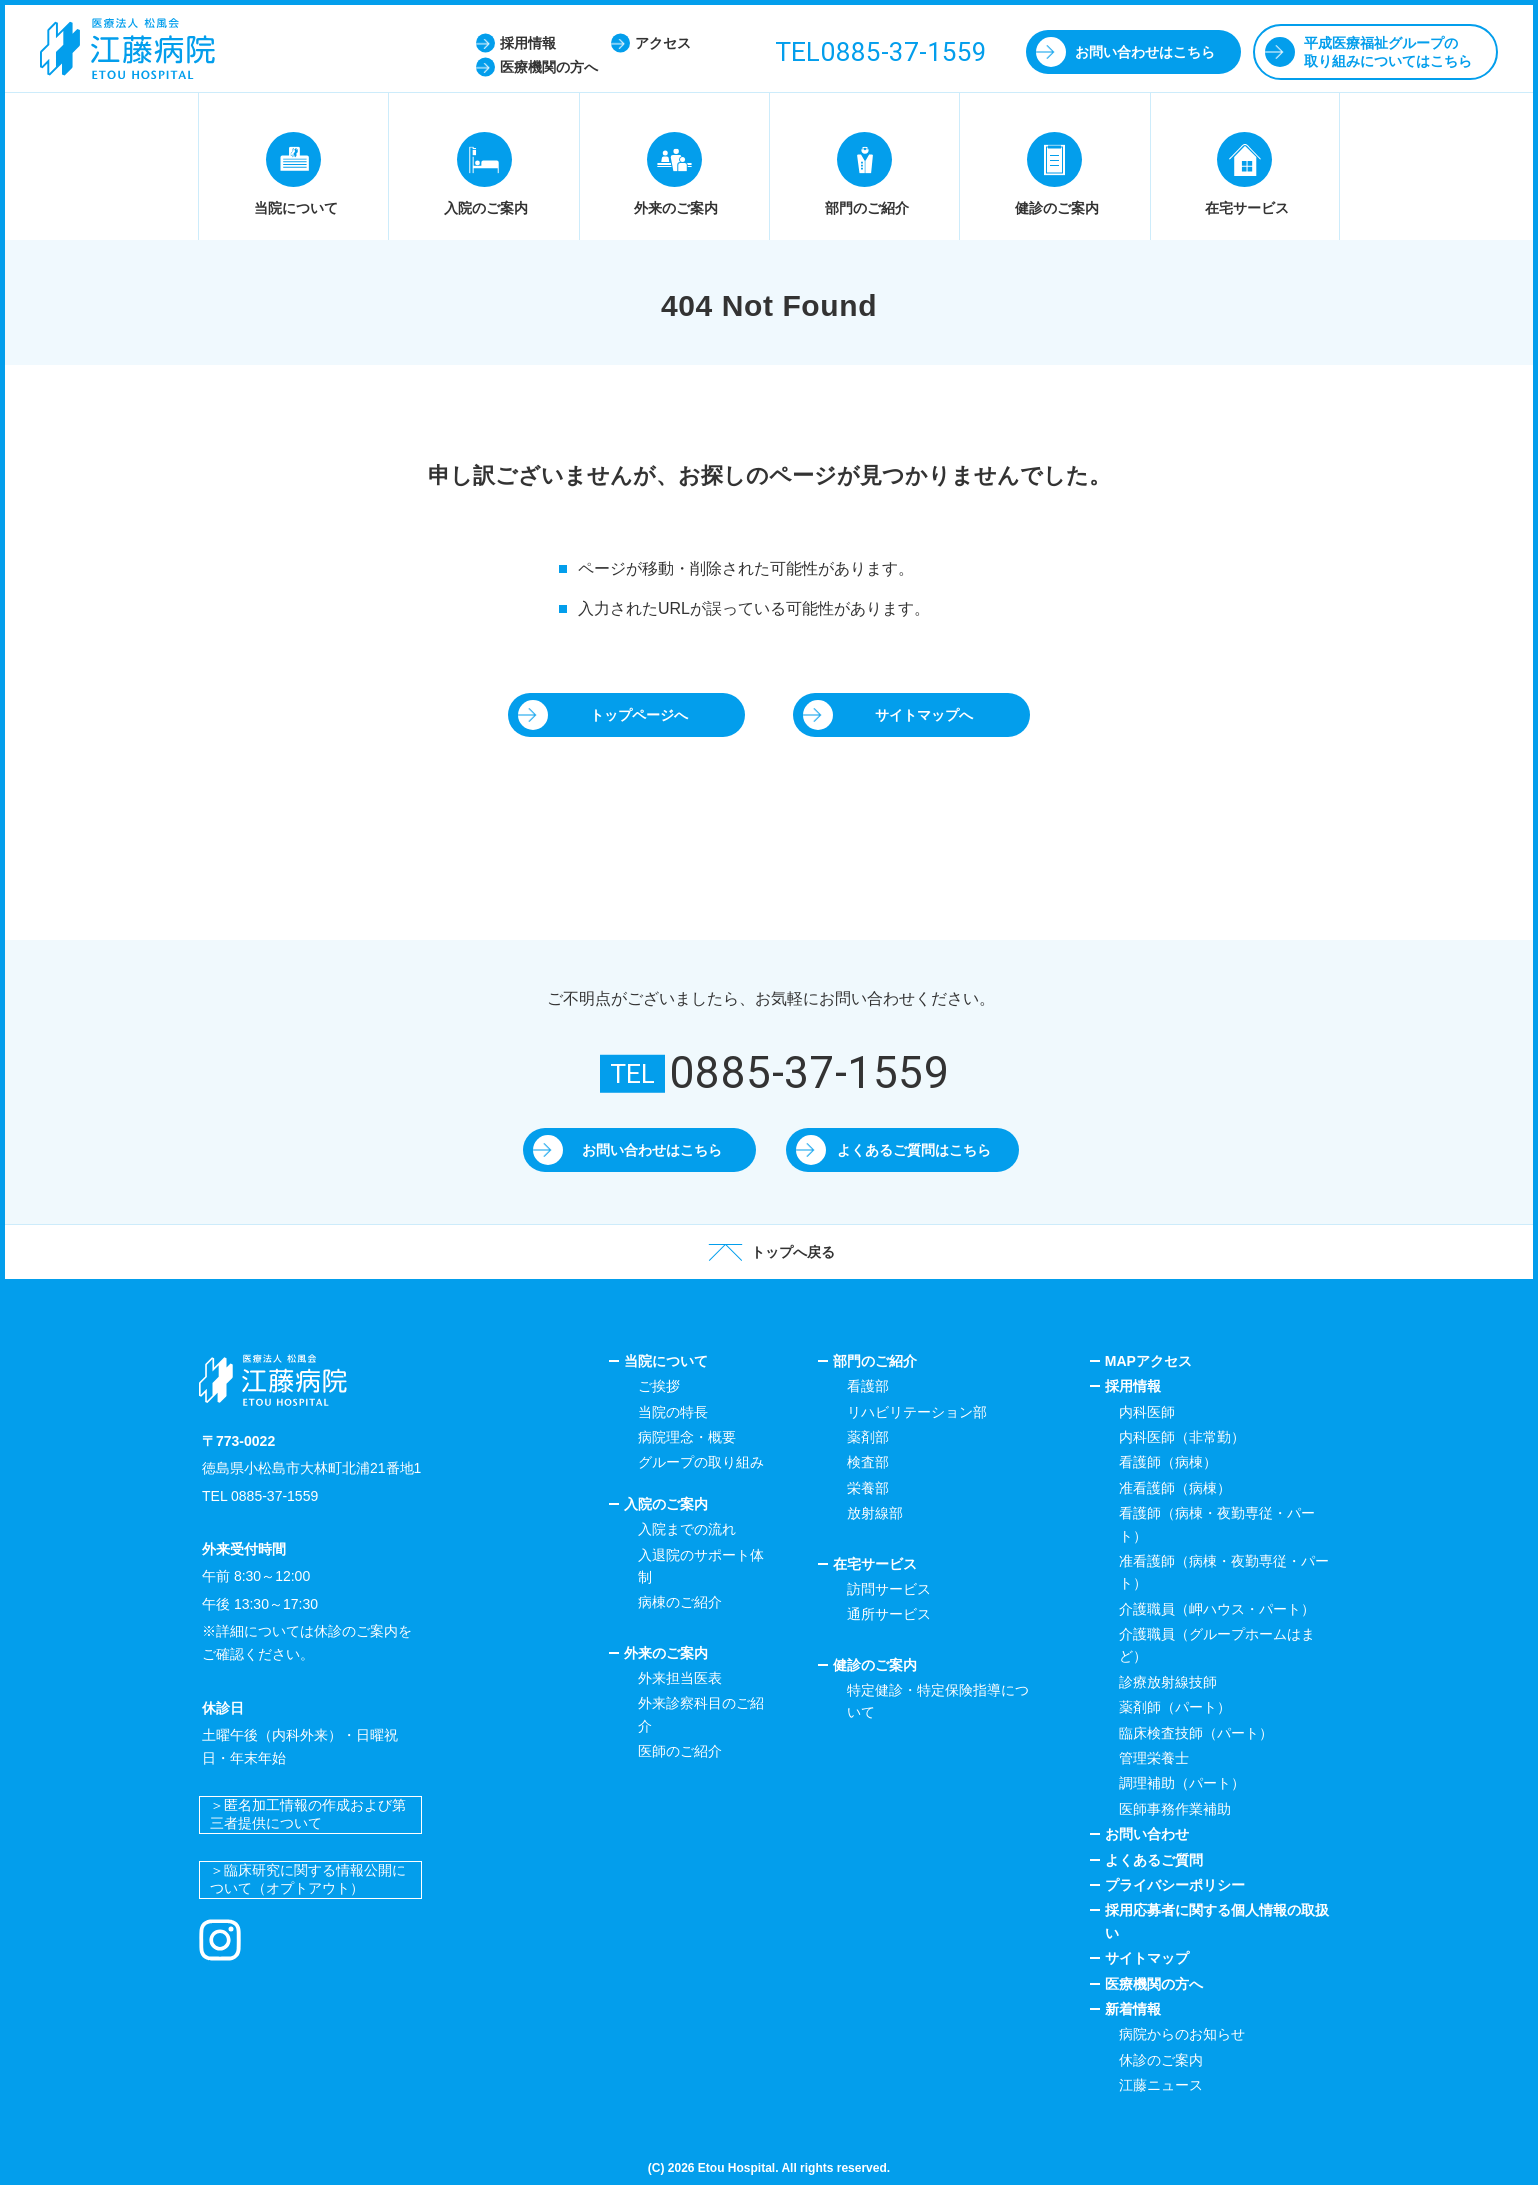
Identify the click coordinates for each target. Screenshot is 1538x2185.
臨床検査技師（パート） (1196, 1733)
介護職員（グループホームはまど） (1217, 1645)
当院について (666, 1361)
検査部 (868, 1462)
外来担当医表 (680, 1678)
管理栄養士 (1154, 1758)
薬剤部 (868, 1437)
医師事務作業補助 (1175, 1809)
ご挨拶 (659, 1386)
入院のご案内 (666, 1504)
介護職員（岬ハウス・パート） (1217, 1609)
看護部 (868, 1386)
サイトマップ (1147, 1958)
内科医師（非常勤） (1182, 1437)
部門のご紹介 (875, 1361)
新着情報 (1133, 2009)
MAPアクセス (1148, 1361)
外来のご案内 (666, 1653)
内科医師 (1147, 1412)
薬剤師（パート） (1175, 1707)
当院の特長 (673, 1412)
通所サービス (889, 1614)
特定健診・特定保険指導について (938, 1701)
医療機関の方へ (1154, 1984)
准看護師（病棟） (1175, 1488)
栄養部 (868, 1488)
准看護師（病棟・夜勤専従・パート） (1224, 1572)
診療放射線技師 (1168, 1682)
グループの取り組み (701, 1462)
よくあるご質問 (1154, 1860)
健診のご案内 (875, 1665)
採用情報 (1133, 1386)
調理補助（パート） (1182, 1783)
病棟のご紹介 (680, 1602)
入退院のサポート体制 (701, 1566)
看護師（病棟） (1168, 1462)
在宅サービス (875, 1564)
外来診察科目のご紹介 (701, 1714)
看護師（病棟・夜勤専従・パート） (1217, 1524)
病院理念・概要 (687, 1437)
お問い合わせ (1147, 1834)
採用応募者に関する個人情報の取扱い (1217, 1921)
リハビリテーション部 (917, 1412)
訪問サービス (889, 1589)
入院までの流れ (687, 1529)
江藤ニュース (1161, 2085)
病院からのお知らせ (1182, 2034)
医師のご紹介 (680, 1751)
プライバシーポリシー (1175, 1885)
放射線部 (875, 1513)
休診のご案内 (1161, 2060)
